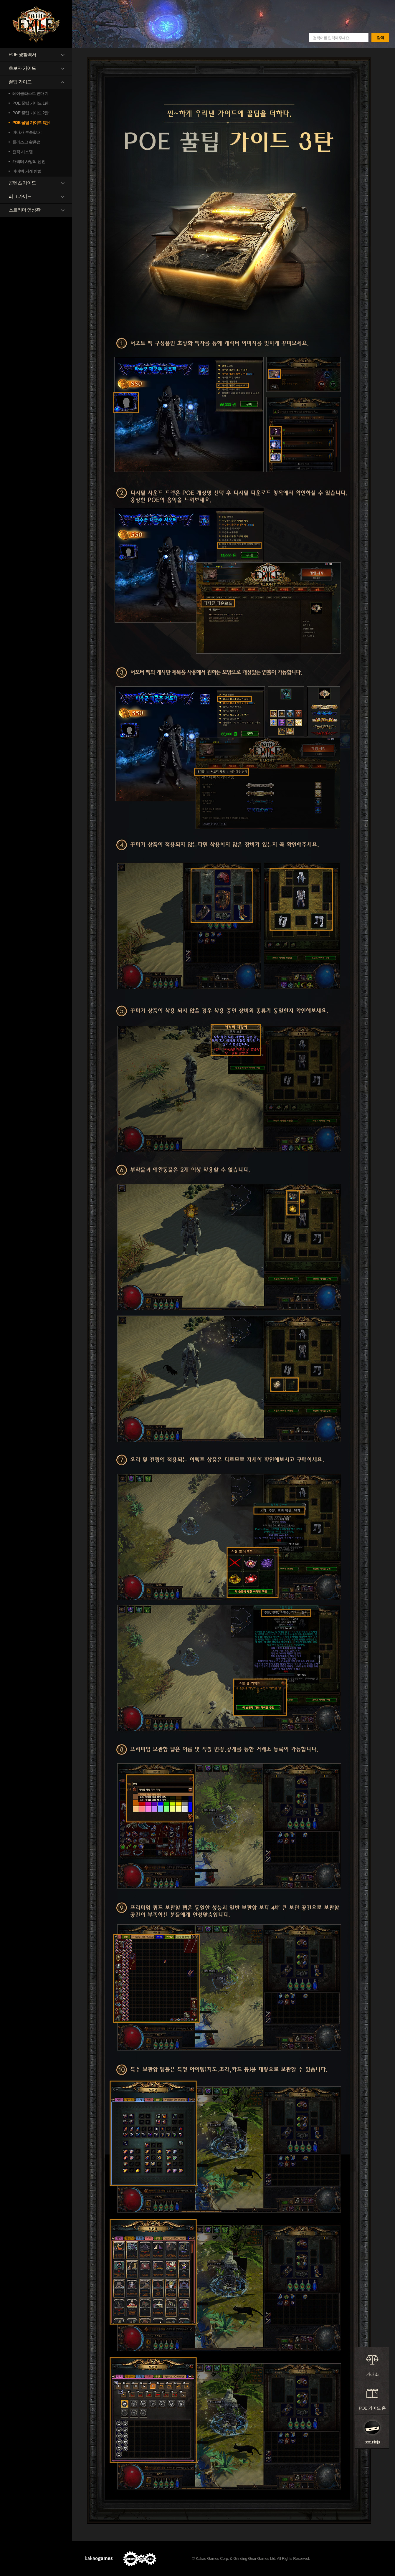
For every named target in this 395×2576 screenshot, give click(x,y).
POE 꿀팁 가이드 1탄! (30, 103)
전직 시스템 (22, 151)
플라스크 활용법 (26, 142)
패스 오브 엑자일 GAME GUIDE (36, 24)
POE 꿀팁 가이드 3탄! (30, 122)
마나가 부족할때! (27, 132)
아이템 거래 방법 (27, 171)
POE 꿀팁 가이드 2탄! (30, 112)
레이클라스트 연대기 (30, 93)
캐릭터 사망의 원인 (28, 161)
